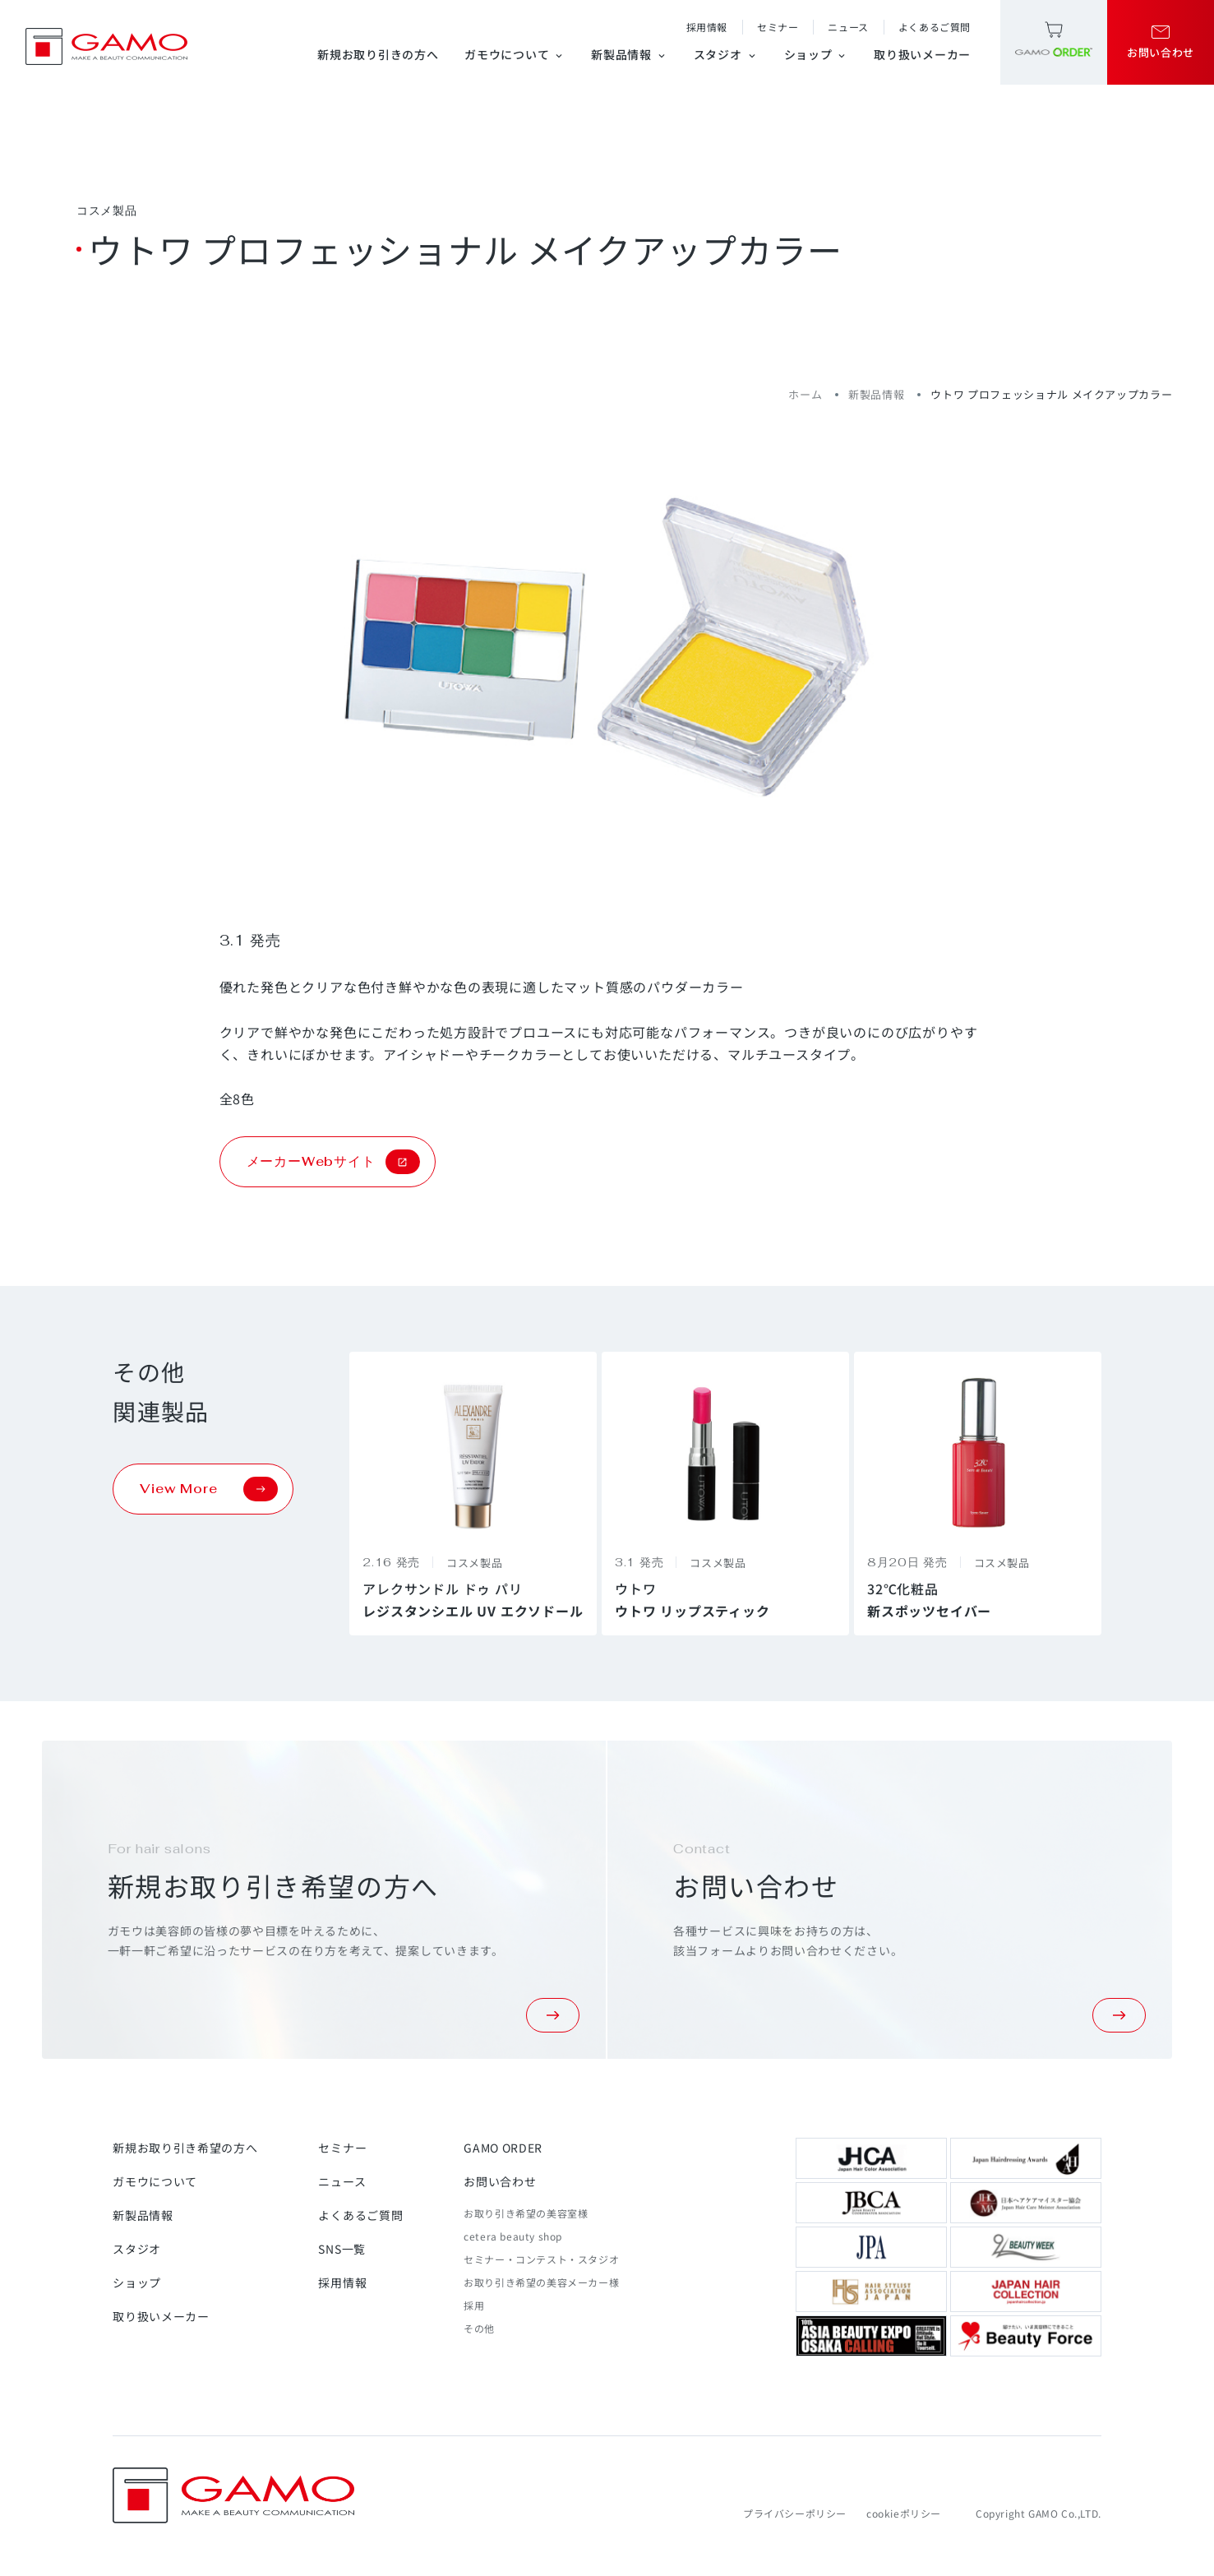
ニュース (848, 27)
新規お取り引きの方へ (377, 54)
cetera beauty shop (513, 2236)
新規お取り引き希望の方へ (185, 2147)
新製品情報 (629, 54)
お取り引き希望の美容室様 (526, 2213)
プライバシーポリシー (795, 2513)
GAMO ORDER (503, 2147)
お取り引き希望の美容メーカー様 (541, 2282)
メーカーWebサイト (333, 1161)
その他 (479, 2328)
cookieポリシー (903, 2513)
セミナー (777, 27)
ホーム (805, 394)
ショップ (816, 54)
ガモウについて (514, 54)
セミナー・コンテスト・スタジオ (541, 2259)
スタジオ (726, 54)
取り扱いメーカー (922, 54)
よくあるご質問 (934, 27)
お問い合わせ (500, 2181)
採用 (474, 2305)
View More (209, 1489)
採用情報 (706, 27)
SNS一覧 (342, 2249)
